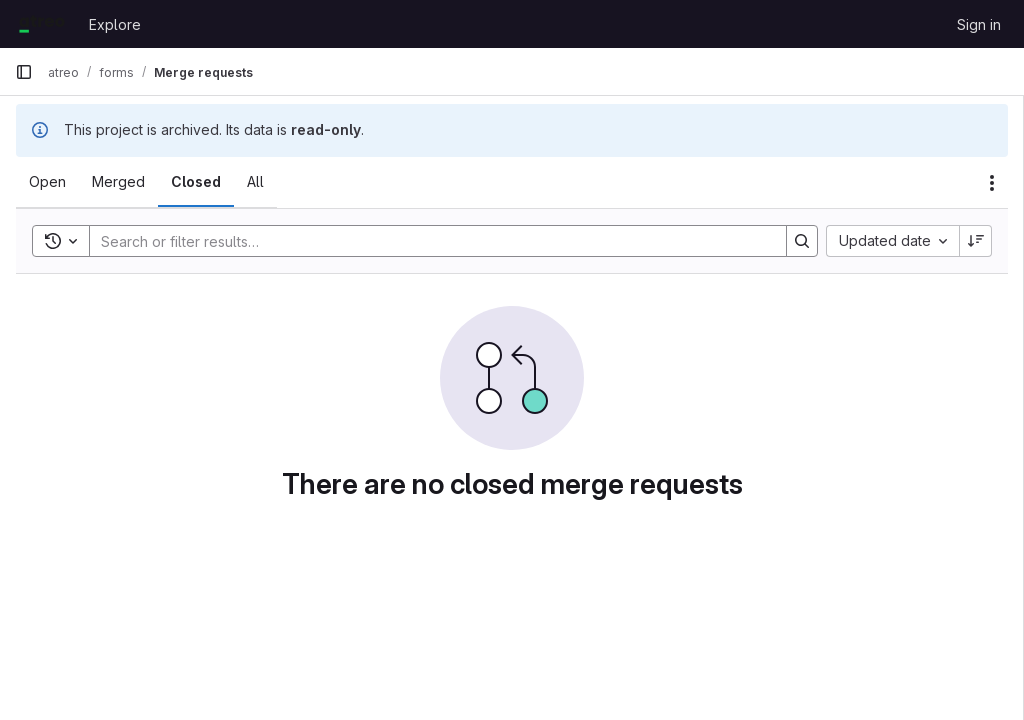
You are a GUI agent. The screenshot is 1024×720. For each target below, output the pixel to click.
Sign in (979, 24)
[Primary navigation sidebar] (24, 72)
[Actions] (992, 183)
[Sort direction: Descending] (976, 241)
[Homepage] (42, 24)
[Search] (428, 241)
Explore (115, 24)
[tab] (47, 182)
